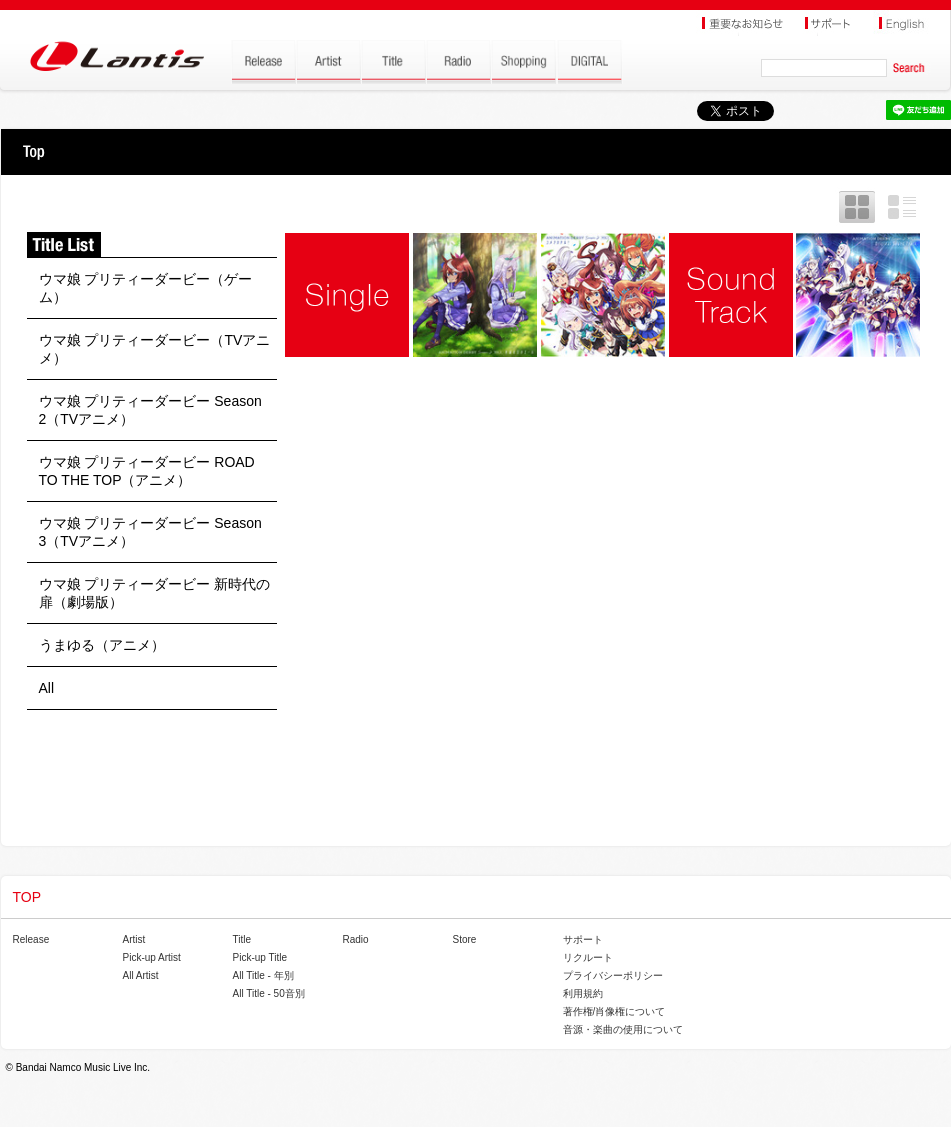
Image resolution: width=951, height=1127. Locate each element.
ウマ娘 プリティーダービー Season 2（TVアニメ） (150, 410)
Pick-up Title (260, 957)
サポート (583, 939)
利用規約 (583, 993)
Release (31, 939)
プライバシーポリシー (613, 975)
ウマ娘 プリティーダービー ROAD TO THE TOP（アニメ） (147, 471)
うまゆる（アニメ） (102, 645)
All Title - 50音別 (269, 993)
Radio (356, 939)
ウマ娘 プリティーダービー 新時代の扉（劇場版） (155, 593)
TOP (33, 152)
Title (242, 939)
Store (465, 939)
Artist (134, 939)
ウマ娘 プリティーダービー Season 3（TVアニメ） (150, 532)
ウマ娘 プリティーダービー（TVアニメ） (155, 349)
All (47, 688)
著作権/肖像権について (614, 1011)
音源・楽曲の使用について (623, 1029)
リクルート (588, 957)
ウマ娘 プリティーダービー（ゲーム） (146, 288)
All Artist (141, 975)
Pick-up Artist (152, 957)
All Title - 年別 (263, 975)
